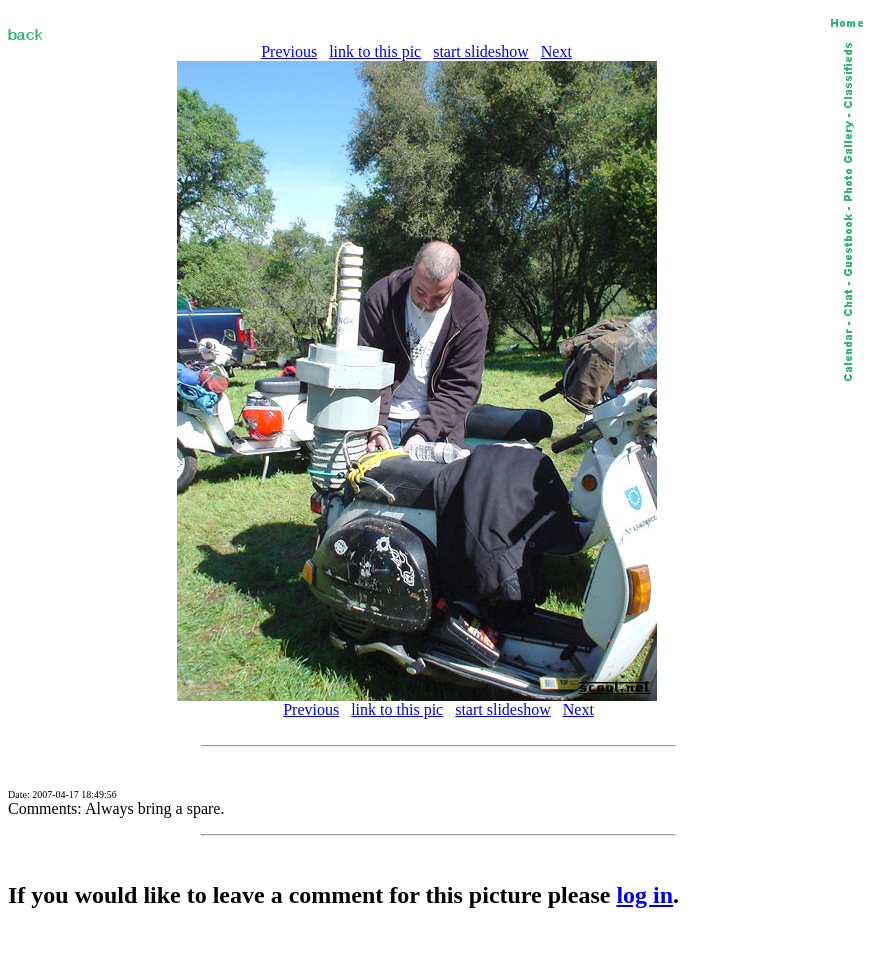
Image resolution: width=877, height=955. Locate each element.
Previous (289, 51)
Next (556, 51)
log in (644, 895)
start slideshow (481, 51)
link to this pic (375, 51)
